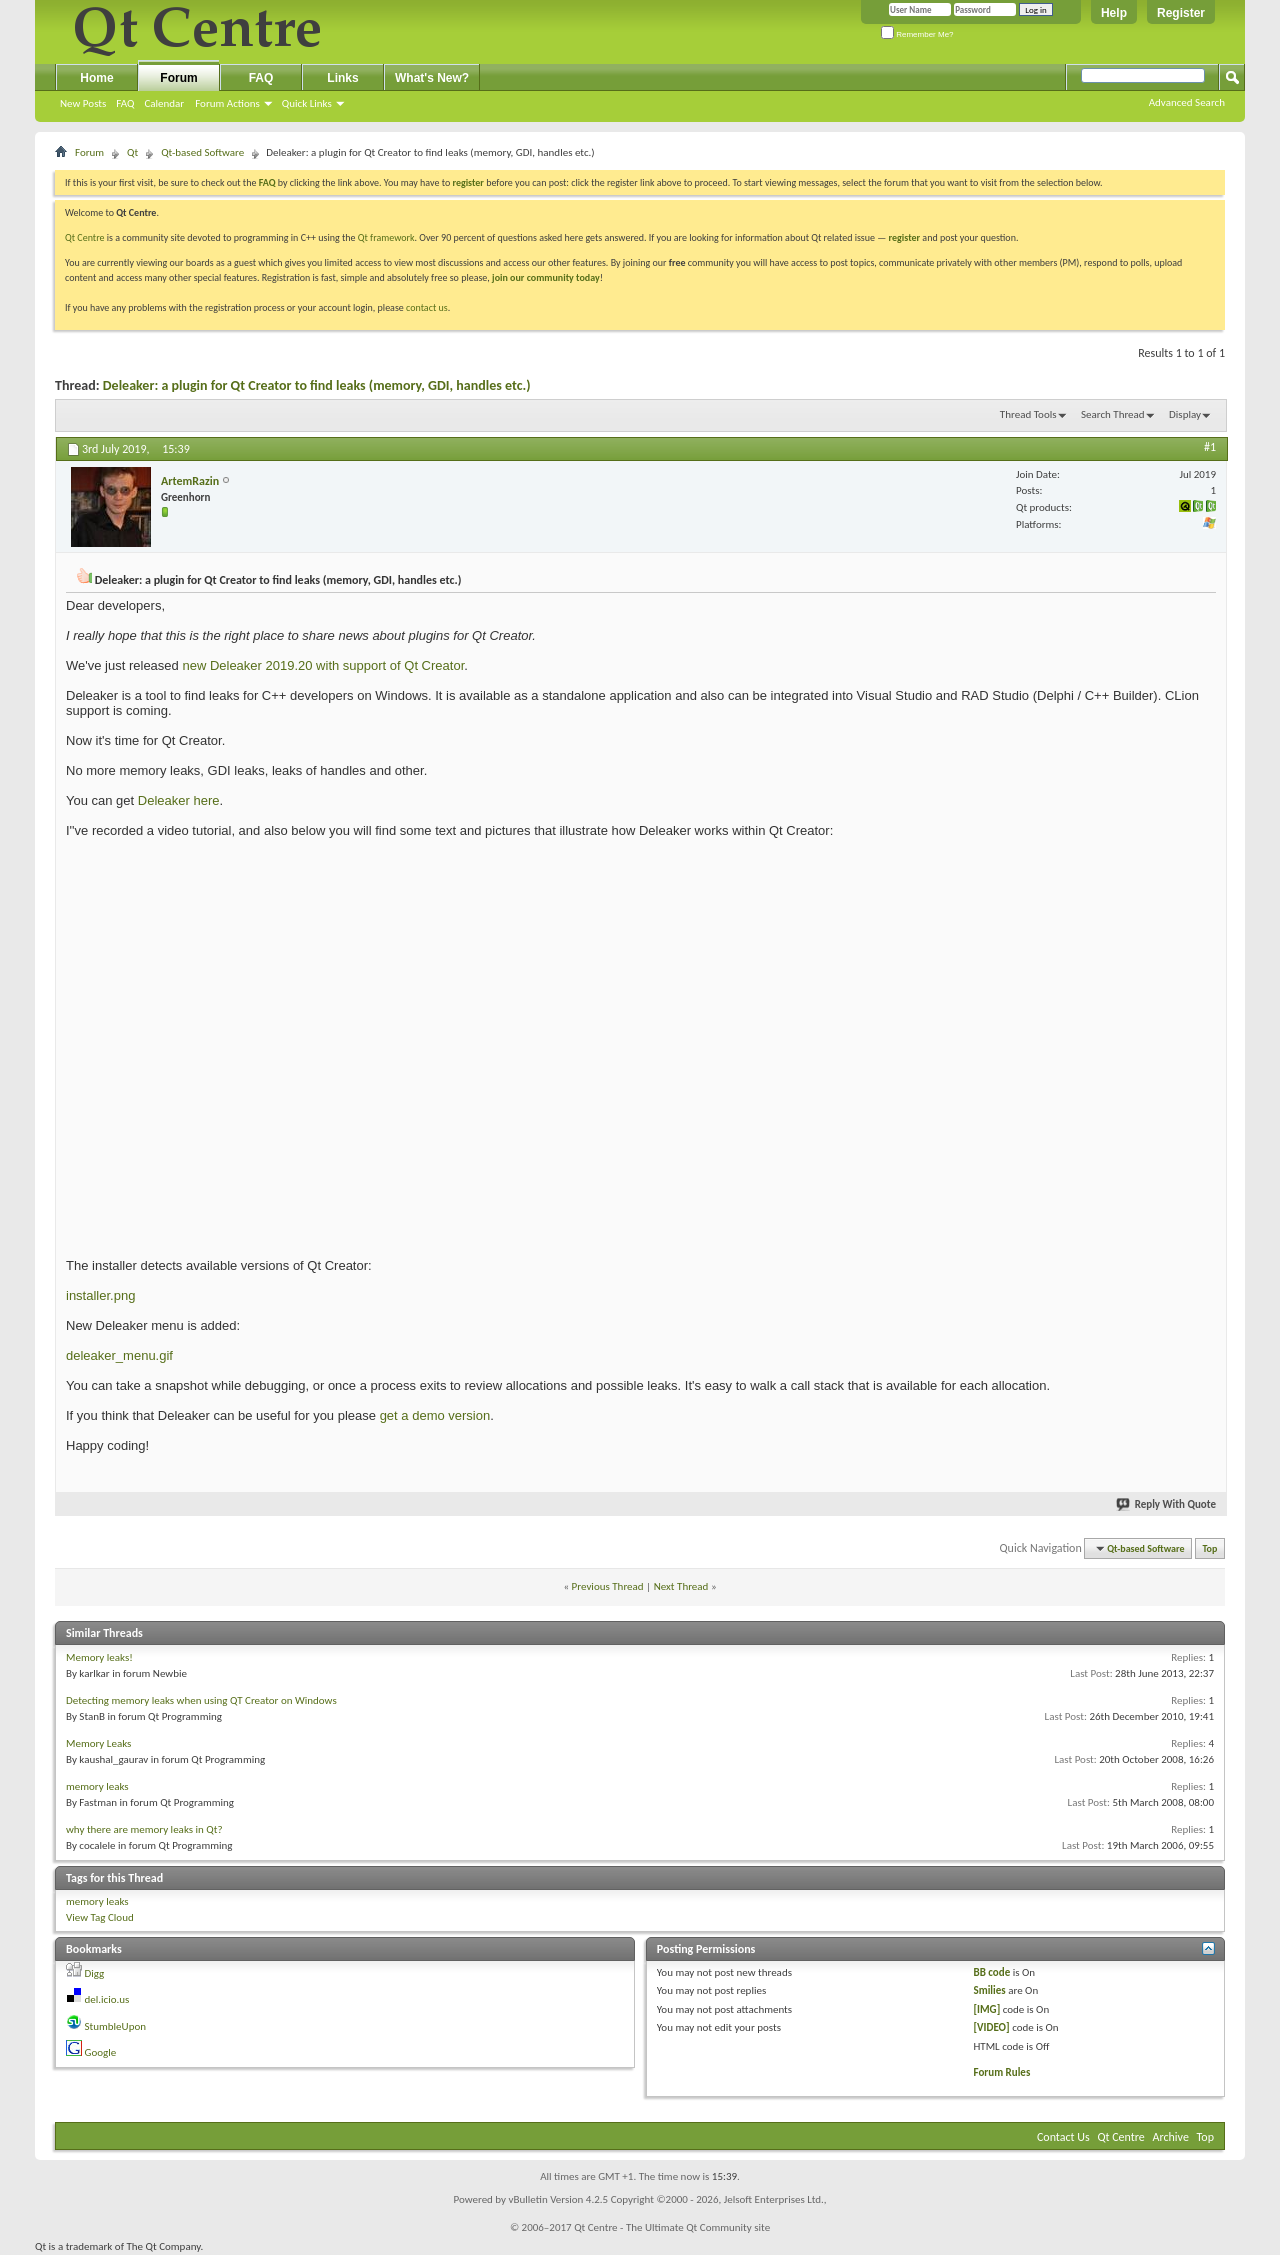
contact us (427, 307)
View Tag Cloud (100, 1917)
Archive (1171, 2137)
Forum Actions (227, 103)
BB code (992, 1972)
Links (342, 78)
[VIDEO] (992, 2027)
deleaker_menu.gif (119, 1355)
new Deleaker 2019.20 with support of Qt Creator (323, 665)
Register (1181, 13)
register (904, 237)
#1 (1210, 447)
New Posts (83, 103)
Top (1210, 1548)
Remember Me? (917, 34)
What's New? (432, 78)
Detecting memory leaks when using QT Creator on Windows (201, 1700)
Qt (132, 152)
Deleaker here (179, 800)
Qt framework (386, 237)
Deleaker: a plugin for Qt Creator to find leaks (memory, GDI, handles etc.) (317, 385)
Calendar (164, 103)
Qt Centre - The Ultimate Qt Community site (672, 2227)
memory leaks (97, 1786)
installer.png (100, 1295)
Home (96, 78)
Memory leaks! (99, 1657)
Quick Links (307, 103)
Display (1185, 414)
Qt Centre (85, 237)
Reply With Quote (1167, 1504)
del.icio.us (107, 1999)
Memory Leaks (98, 1743)
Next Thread (681, 1586)
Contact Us (1063, 2137)
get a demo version (435, 1415)
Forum (178, 78)
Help (1114, 13)
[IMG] (987, 2009)
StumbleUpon (116, 2026)
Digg (95, 1973)
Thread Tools (1028, 414)
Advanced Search (1187, 102)
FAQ (125, 103)
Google (101, 2052)
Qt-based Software (202, 152)
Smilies (990, 1990)
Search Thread (1113, 414)
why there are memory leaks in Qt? (144, 1829)
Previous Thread (608, 1586)
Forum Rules (1002, 2072)
